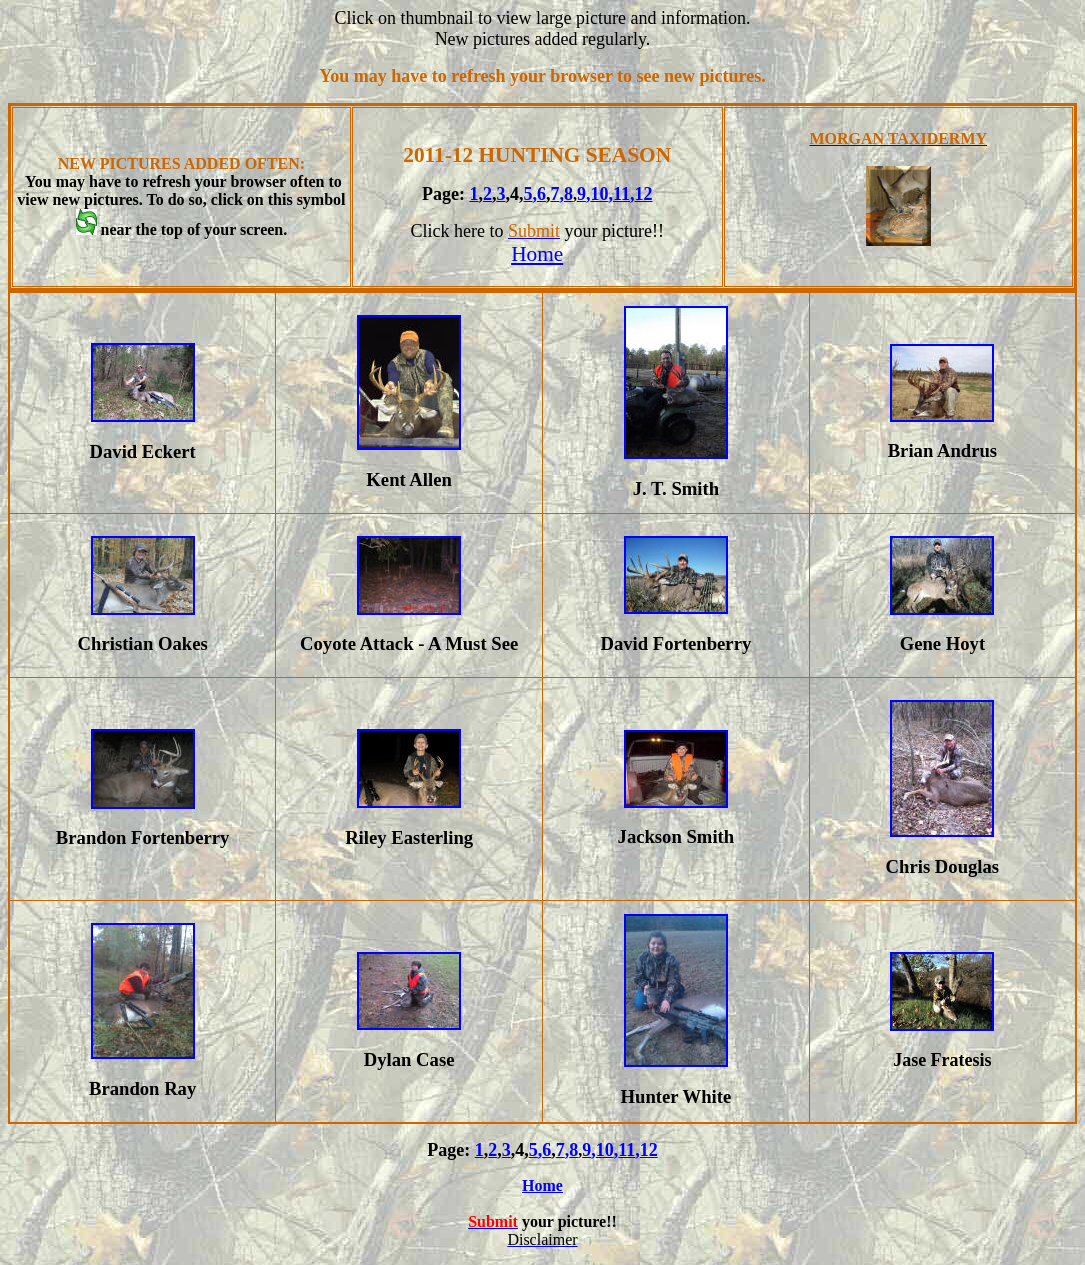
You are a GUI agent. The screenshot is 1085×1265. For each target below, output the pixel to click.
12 (643, 194)
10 (599, 194)
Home (537, 254)
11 (621, 194)
